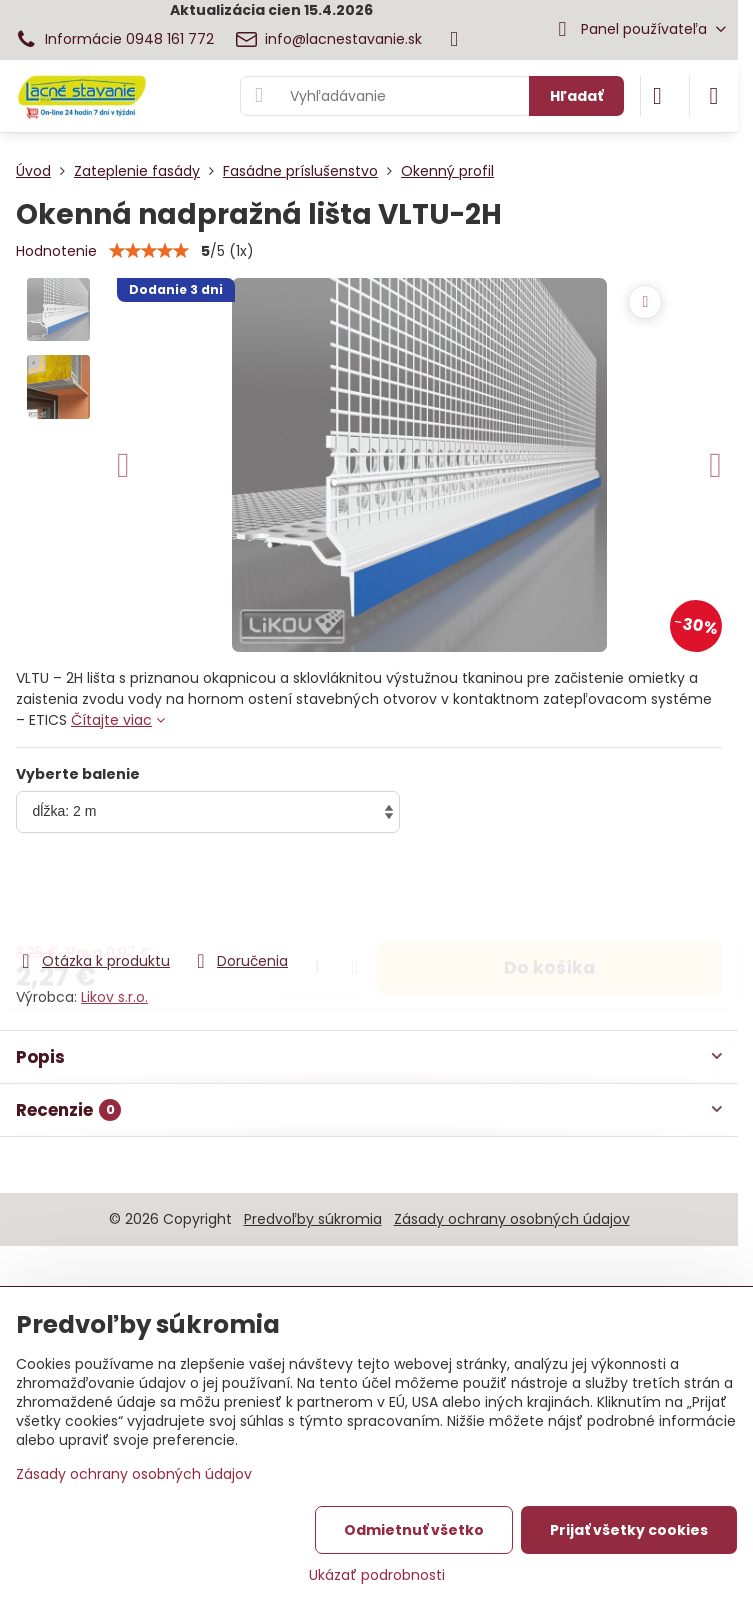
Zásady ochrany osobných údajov (512, 1219)
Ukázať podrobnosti (377, 1575)
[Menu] (714, 96)
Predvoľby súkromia (313, 1219)
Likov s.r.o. (114, 997)
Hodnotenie (56, 251)
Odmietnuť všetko (414, 1530)
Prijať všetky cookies (629, 1530)
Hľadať (576, 96)
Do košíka (549, 893)
